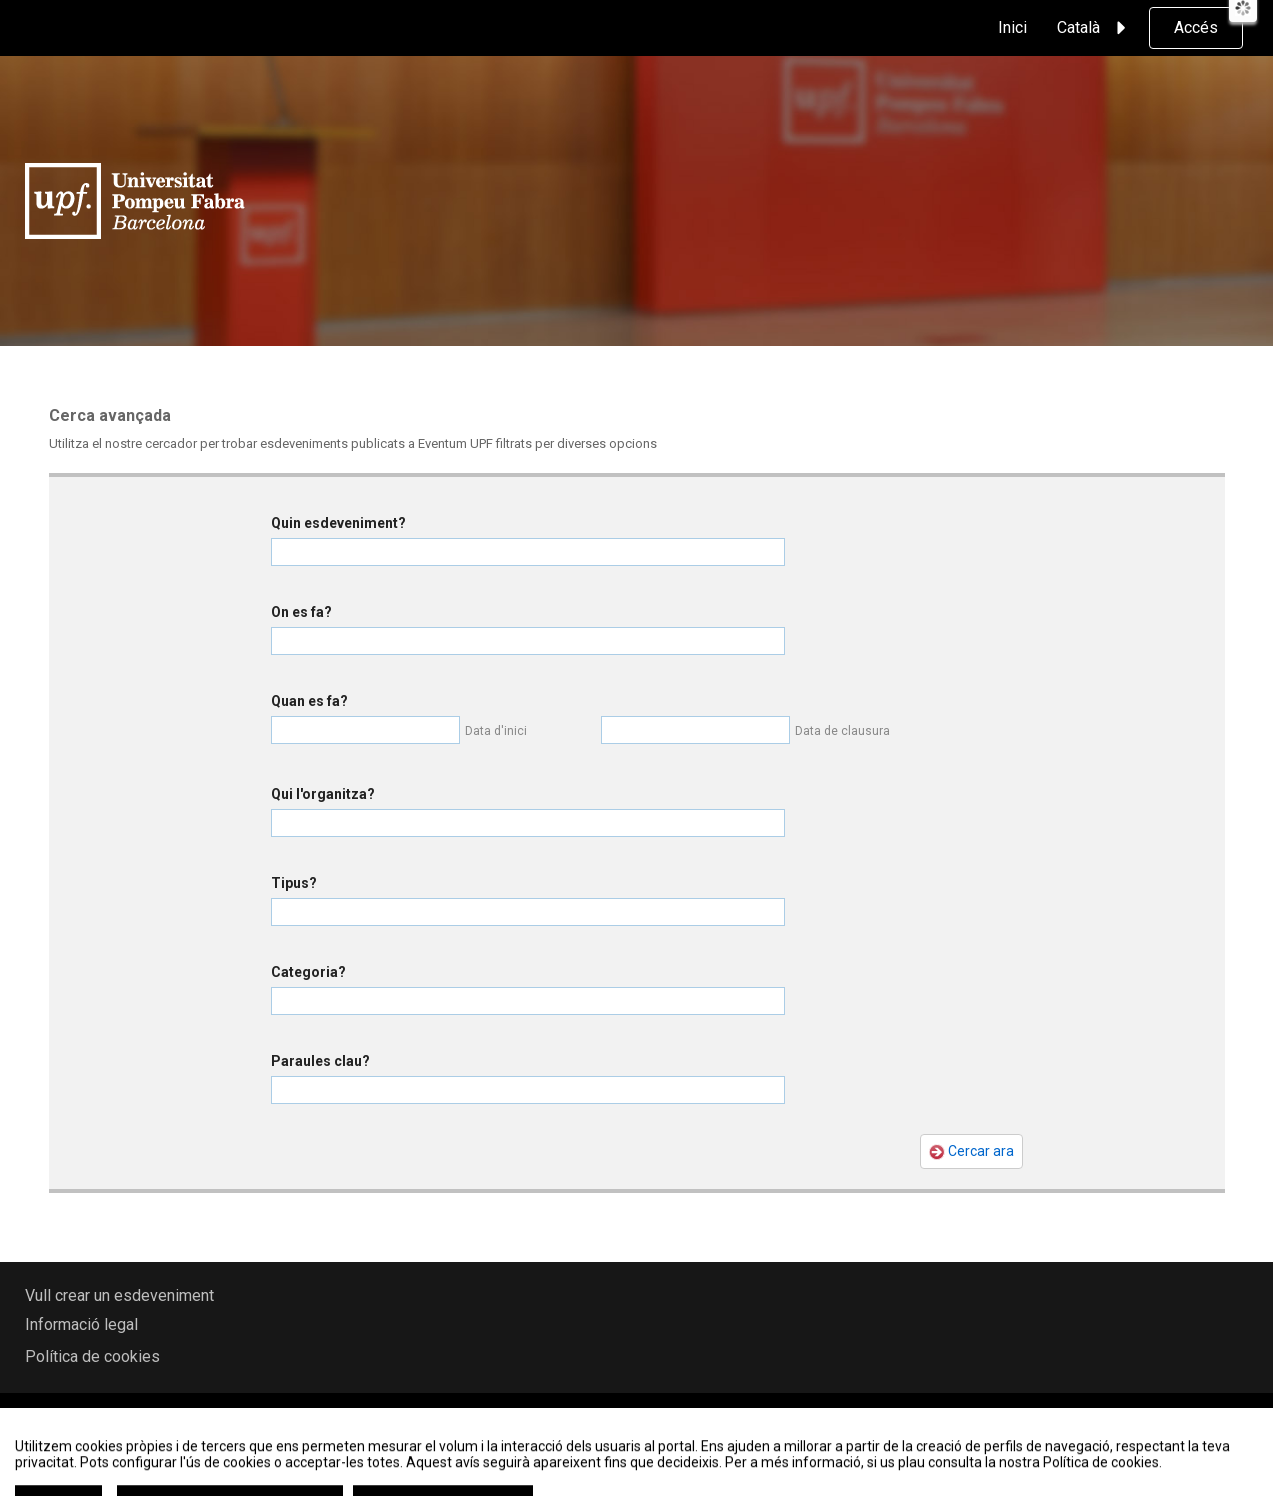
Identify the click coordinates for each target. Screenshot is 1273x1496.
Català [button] (1094, 28)
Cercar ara (971, 1151)
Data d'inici (496, 731)
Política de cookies (92, 1356)
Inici (1012, 27)
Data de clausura (842, 731)
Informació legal (81, 1324)
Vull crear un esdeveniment (119, 1295)
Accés (1196, 27)
